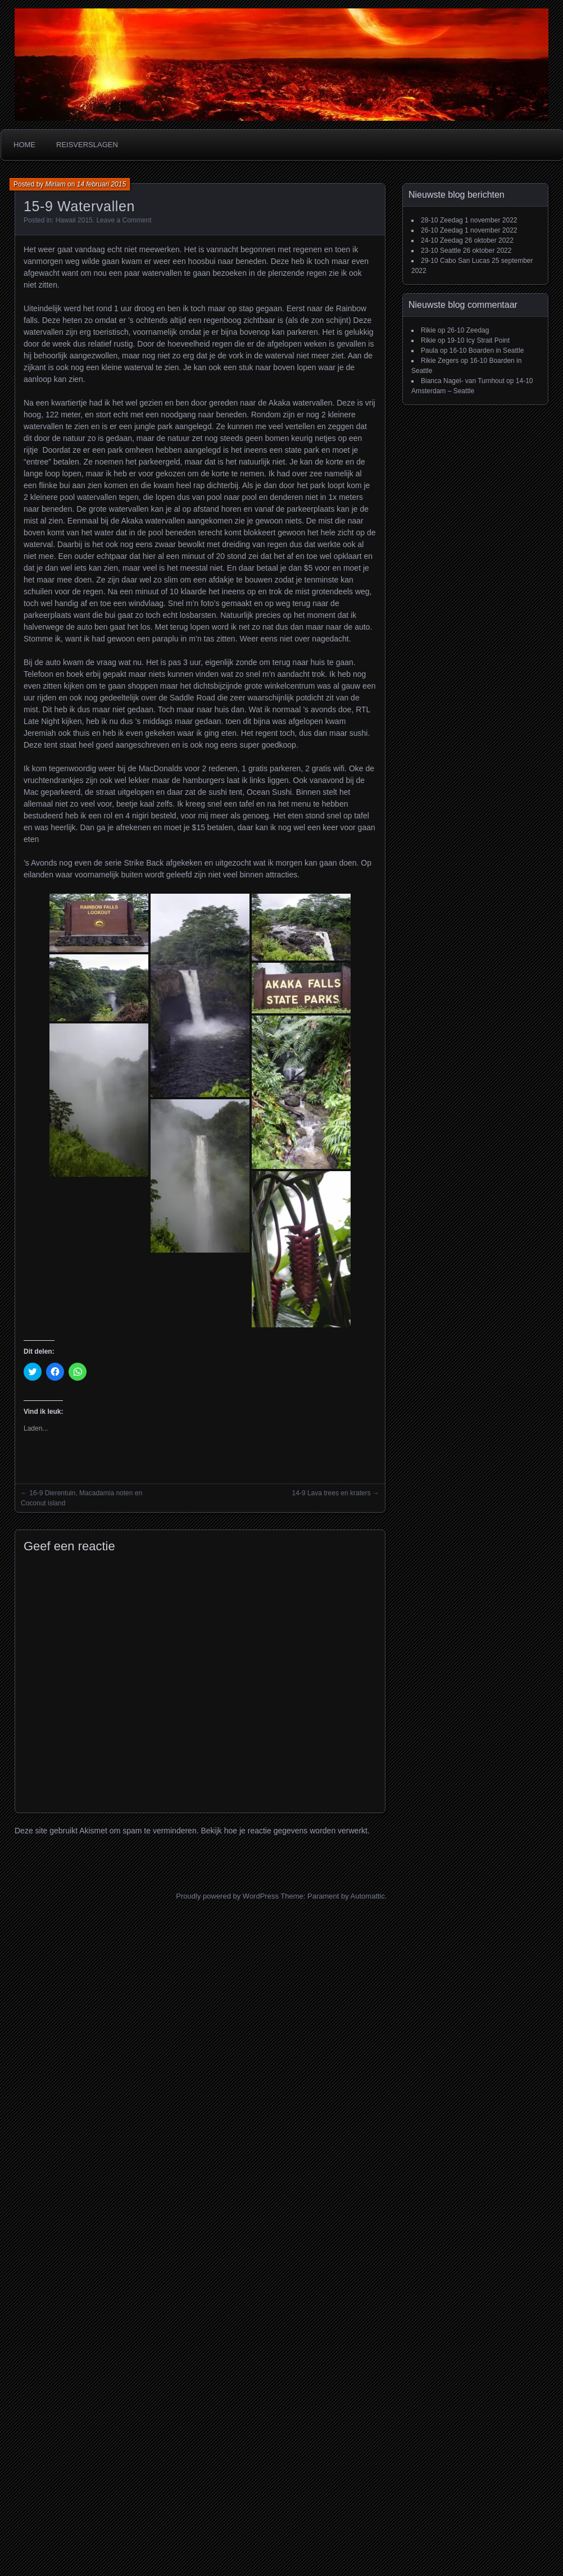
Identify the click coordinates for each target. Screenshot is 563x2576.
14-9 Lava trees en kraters (331, 1493)
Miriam (56, 184)
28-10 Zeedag (442, 220)
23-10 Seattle (441, 250)
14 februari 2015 (101, 184)
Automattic (368, 1896)
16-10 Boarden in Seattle (487, 350)
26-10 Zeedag (442, 230)
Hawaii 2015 (74, 220)
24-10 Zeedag (442, 240)
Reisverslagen (87, 144)
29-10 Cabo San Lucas (455, 261)
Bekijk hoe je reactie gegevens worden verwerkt (284, 1830)
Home (24, 144)
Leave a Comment (123, 220)
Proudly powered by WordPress (227, 1896)
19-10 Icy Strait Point (478, 340)
